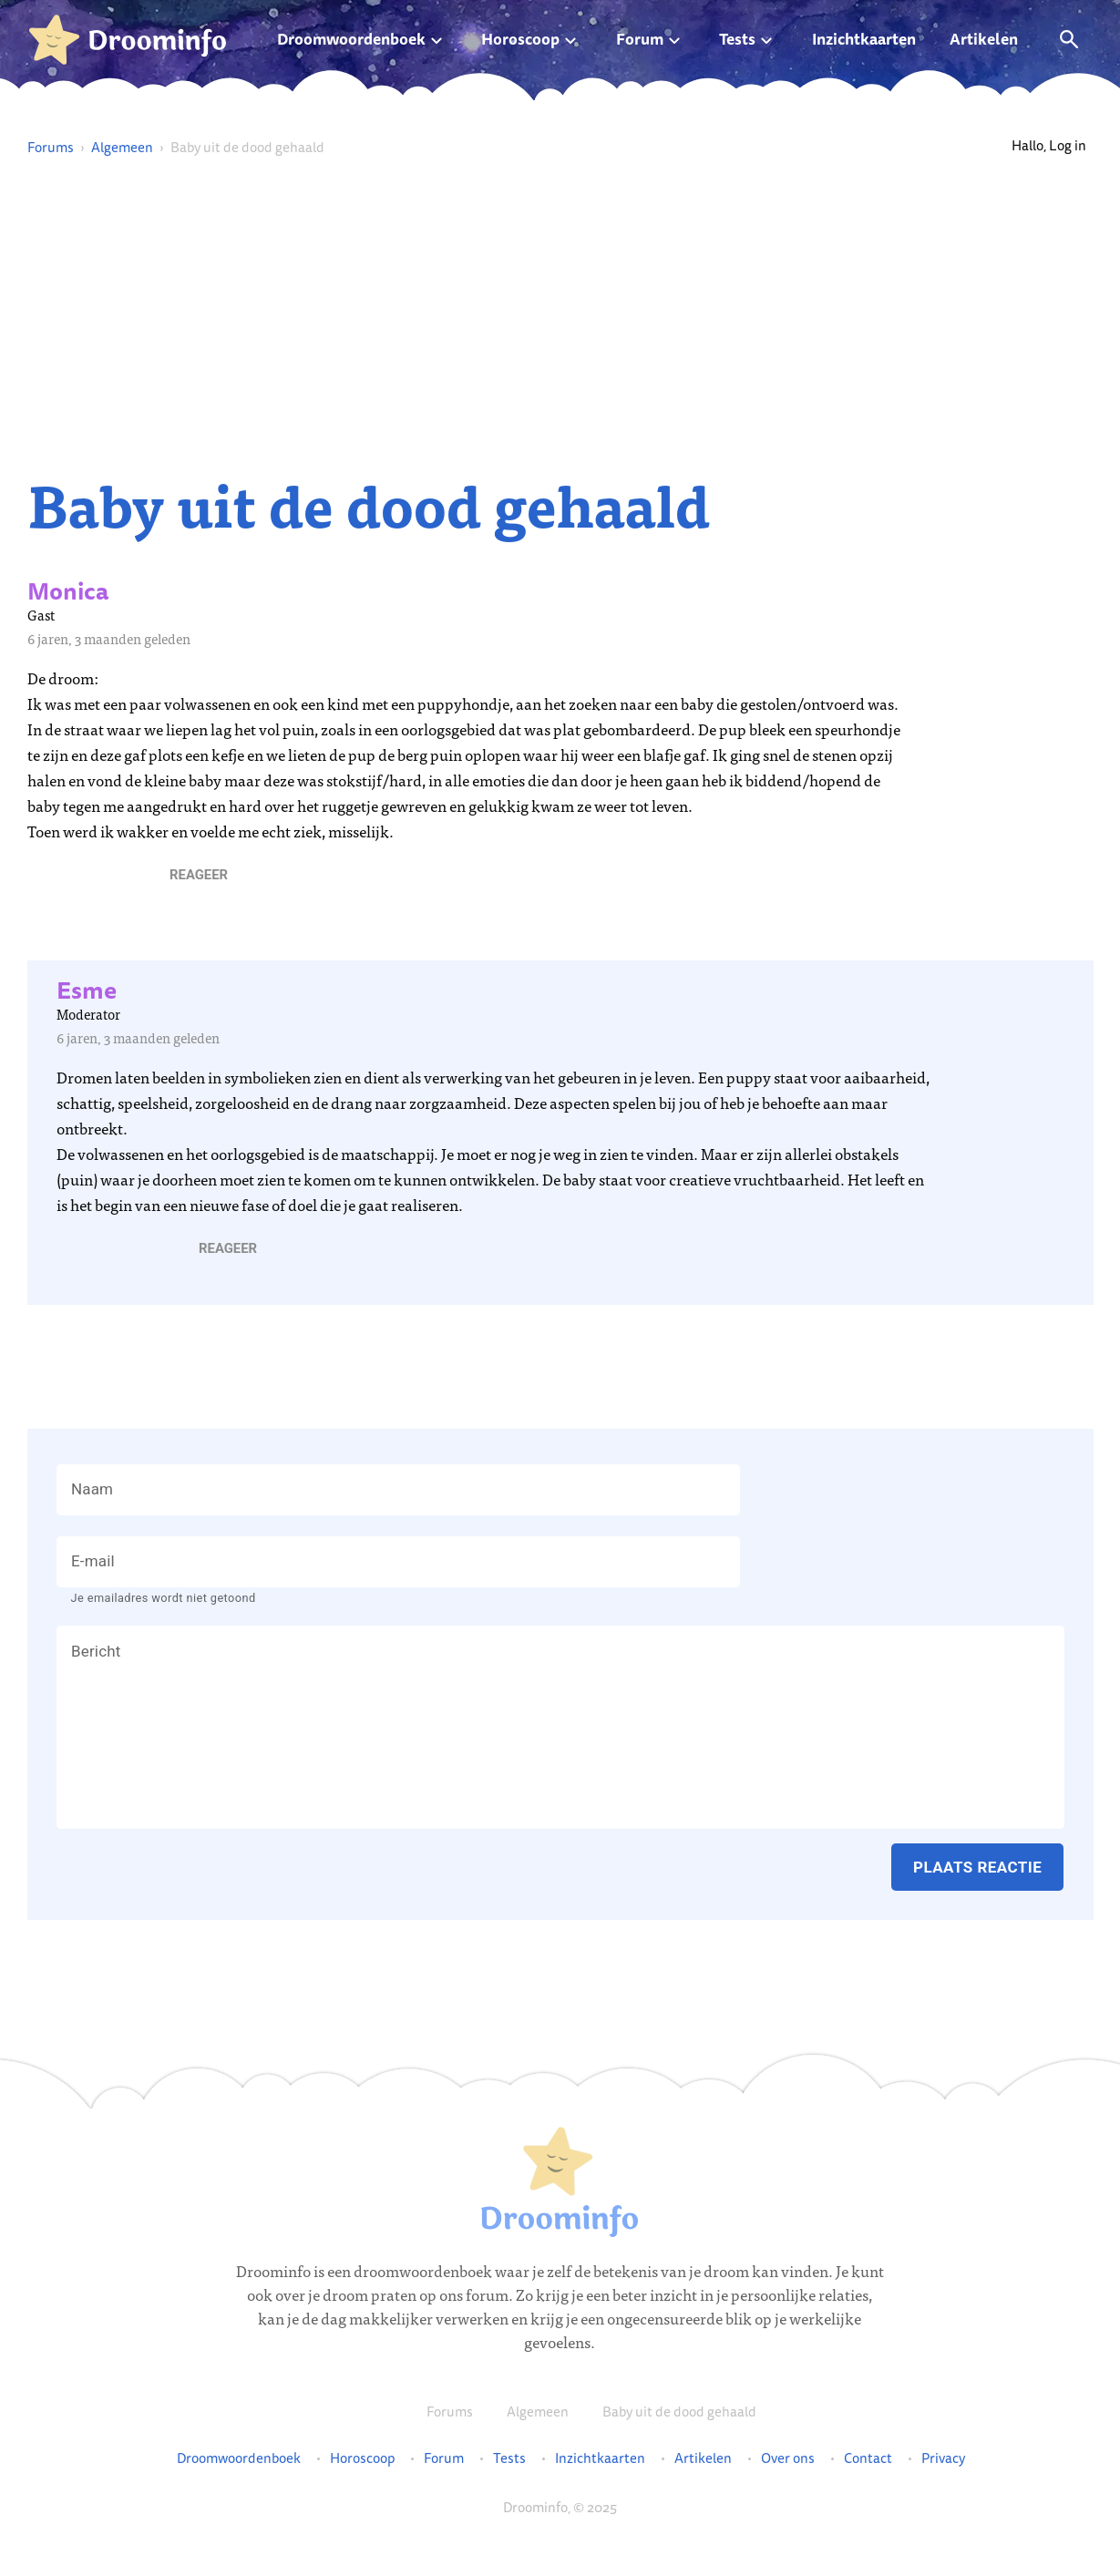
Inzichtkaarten (864, 38)
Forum (639, 38)
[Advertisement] (560, 315)
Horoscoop (520, 38)
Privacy (943, 2458)
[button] (198, 874)
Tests (737, 38)
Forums (50, 147)
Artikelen (984, 38)
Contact (868, 2458)
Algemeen (122, 147)
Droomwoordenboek (351, 38)
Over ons (788, 2458)
